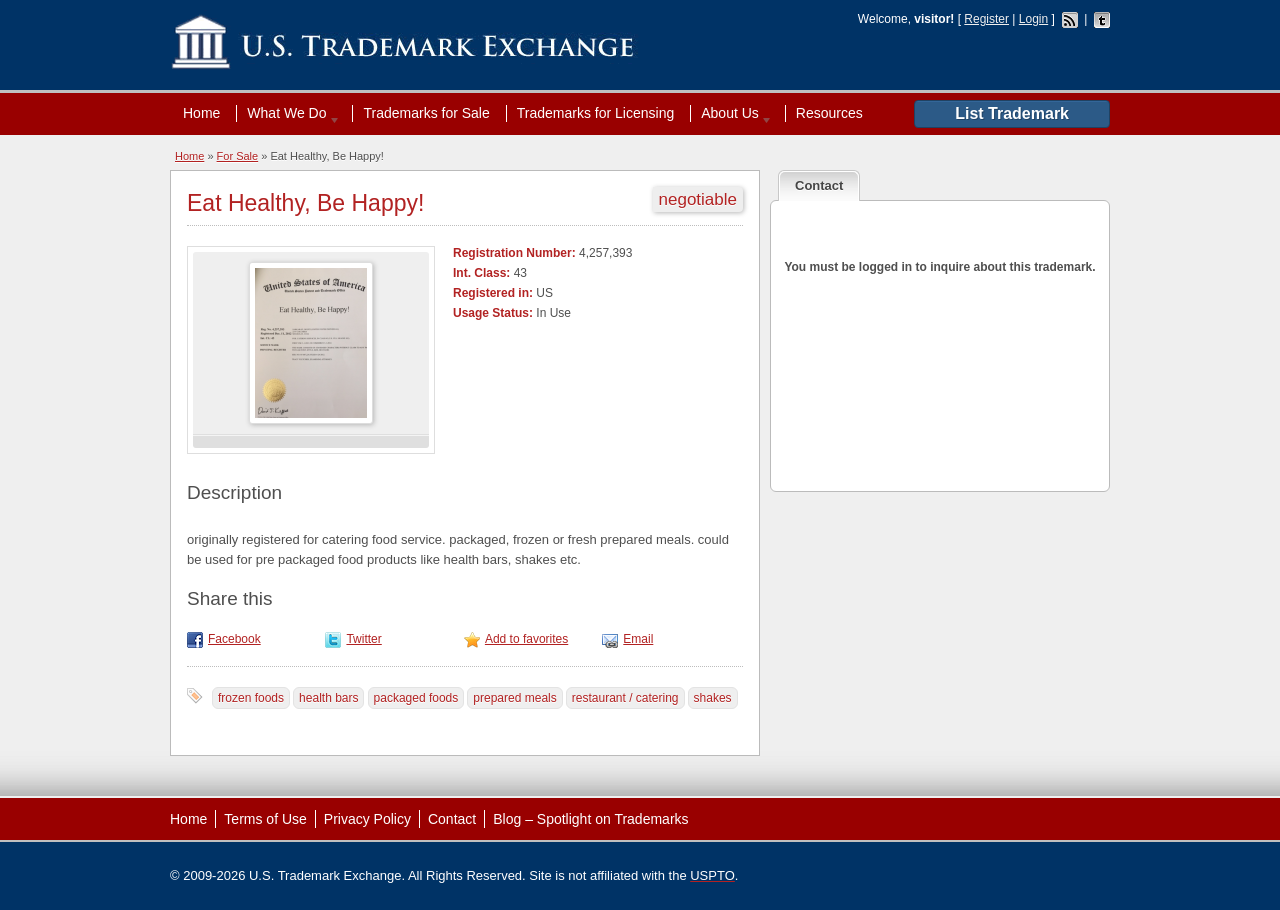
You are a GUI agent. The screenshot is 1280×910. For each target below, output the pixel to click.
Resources (829, 113)
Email (638, 639)
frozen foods (251, 698)
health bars (328, 698)
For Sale (238, 156)
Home (201, 113)
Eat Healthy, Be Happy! (305, 203)
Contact (452, 819)
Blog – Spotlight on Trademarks (590, 819)
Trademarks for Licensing (595, 113)
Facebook (234, 639)
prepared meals (514, 698)
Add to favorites (526, 639)
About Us (732, 113)
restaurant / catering (625, 698)
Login (1033, 19)
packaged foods (416, 698)
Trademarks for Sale (426, 113)
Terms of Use (265, 819)
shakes (713, 698)
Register (986, 19)
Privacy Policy (367, 819)
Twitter (363, 639)
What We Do (289, 113)
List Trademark (1012, 113)
